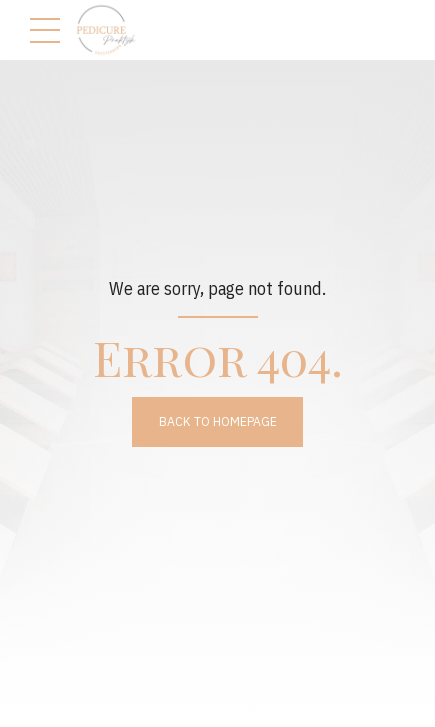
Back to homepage (218, 421)
